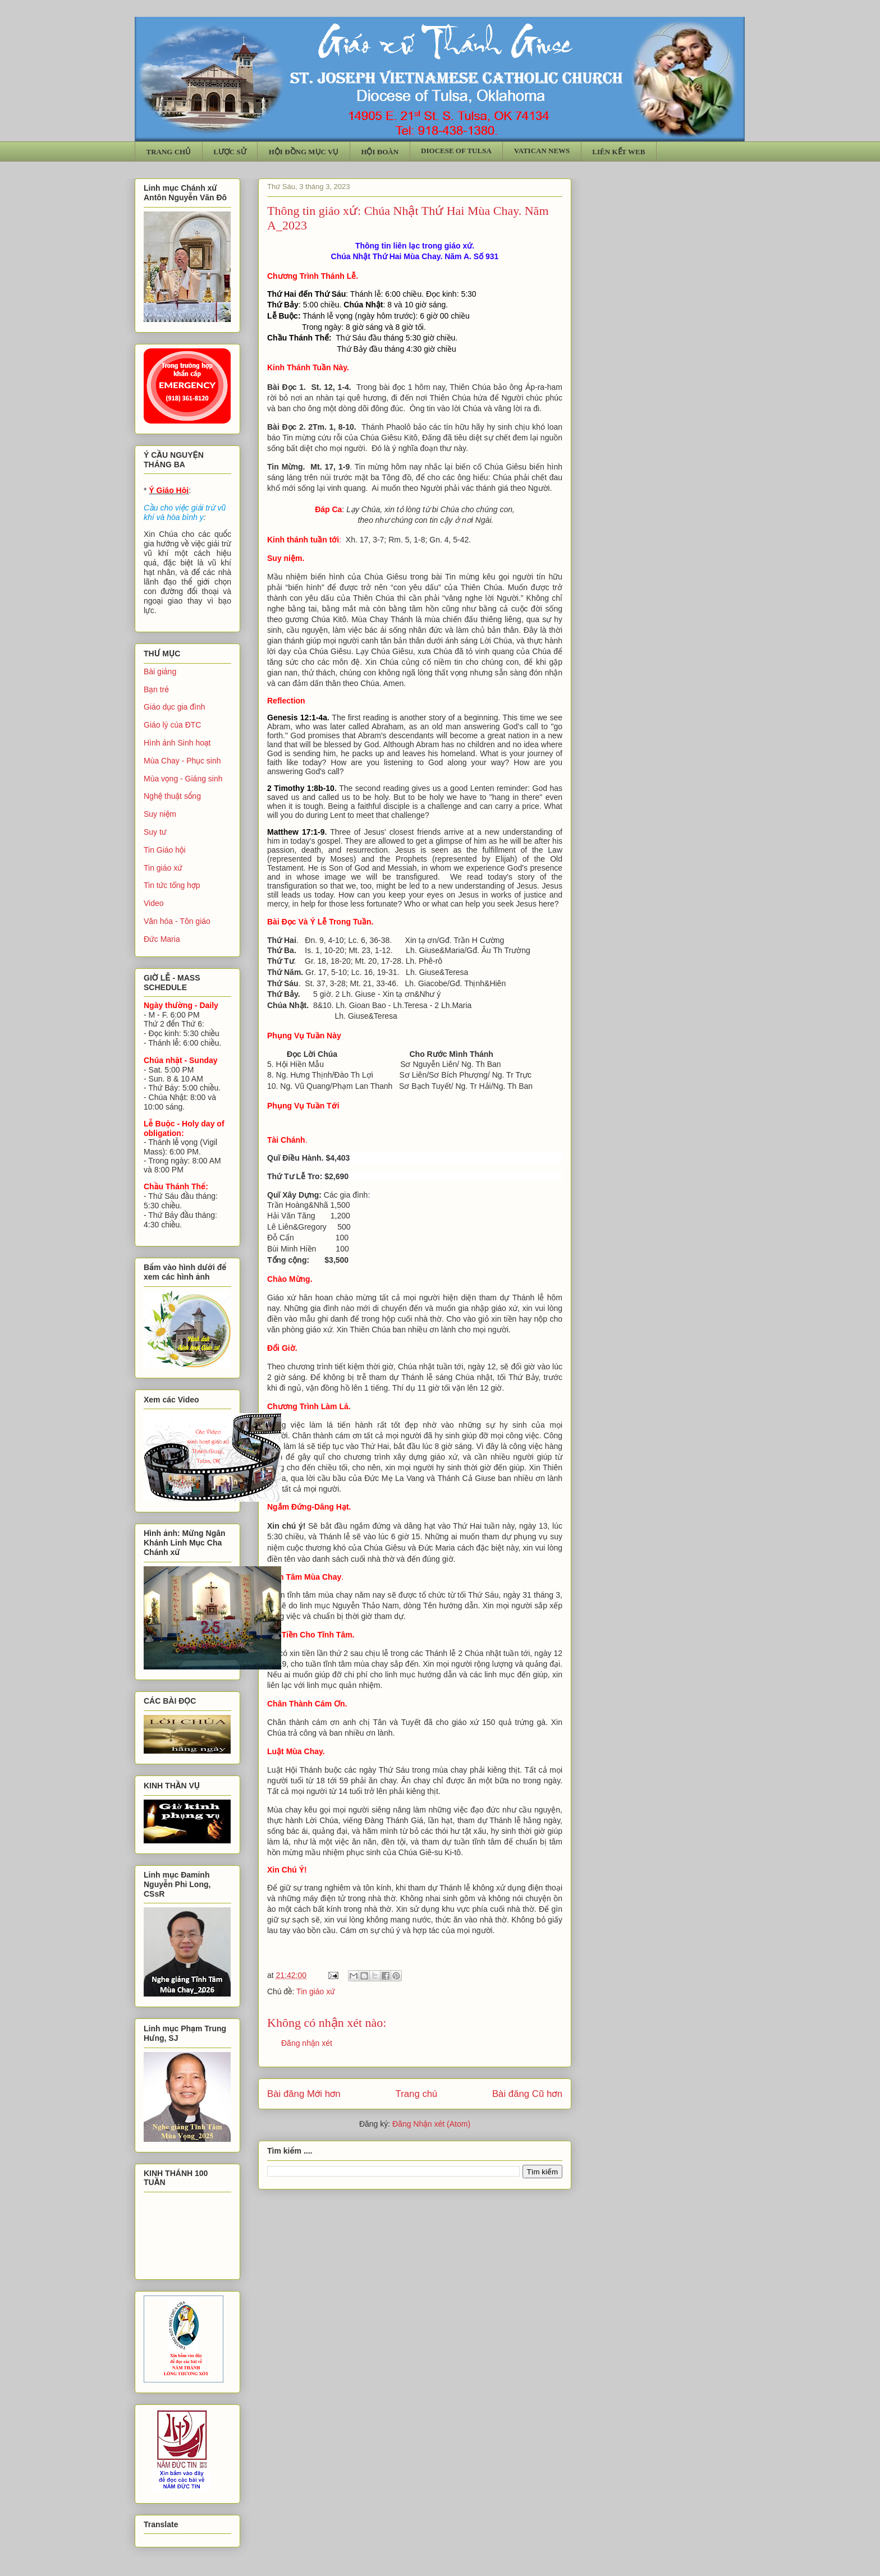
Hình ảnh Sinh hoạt (177, 742)
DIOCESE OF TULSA (456, 150)
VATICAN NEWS (542, 150)
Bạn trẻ (156, 689)
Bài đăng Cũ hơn (527, 2094)
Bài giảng (160, 671)
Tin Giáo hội (165, 849)
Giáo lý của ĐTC (172, 724)
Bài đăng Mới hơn (304, 2094)
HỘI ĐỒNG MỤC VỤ (304, 152)
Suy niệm (160, 813)
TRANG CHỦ (168, 152)
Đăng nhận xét (306, 2043)
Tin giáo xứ (315, 1991)
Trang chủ (417, 2094)
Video (154, 903)
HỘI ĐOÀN (379, 152)
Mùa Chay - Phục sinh (182, 760)
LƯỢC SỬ (229, 152)
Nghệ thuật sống (172, 796)
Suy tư (155, 831)
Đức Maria (162, 939)
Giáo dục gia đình (174, 706)
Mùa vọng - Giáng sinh (183, 778)
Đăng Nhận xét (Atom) (431, 2123)
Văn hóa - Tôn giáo (177, 921)
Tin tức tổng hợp (172, 885)
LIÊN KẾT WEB (618, 152)
